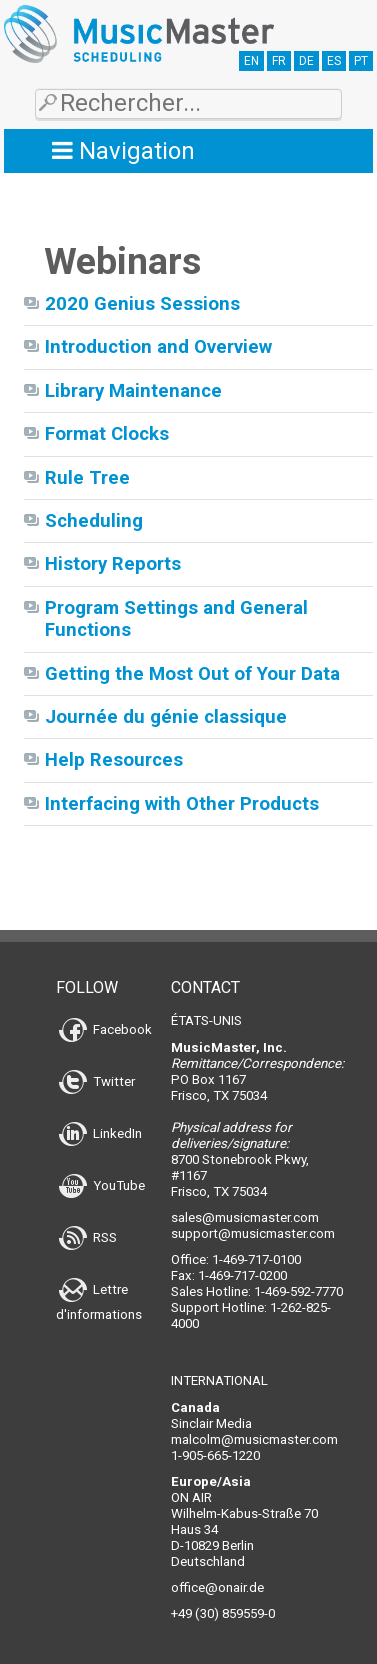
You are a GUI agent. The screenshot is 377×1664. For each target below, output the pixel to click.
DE (306, 61)
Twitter (97, 1081)
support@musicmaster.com (253, 1233)
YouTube (102, 1185)
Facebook (105, 1029)
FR (279, 61)
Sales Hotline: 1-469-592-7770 (257, 1291)
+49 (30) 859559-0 (223, 1613)
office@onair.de (217, 1587)
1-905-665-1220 (215, 1455)
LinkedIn (100, 1133)
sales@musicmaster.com (245, 1217)
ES (334, 61)
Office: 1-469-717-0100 (236, 1259)
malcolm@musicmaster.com (254, 1439)
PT (361, 61)
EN (251, 61)
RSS (88, 1237)
